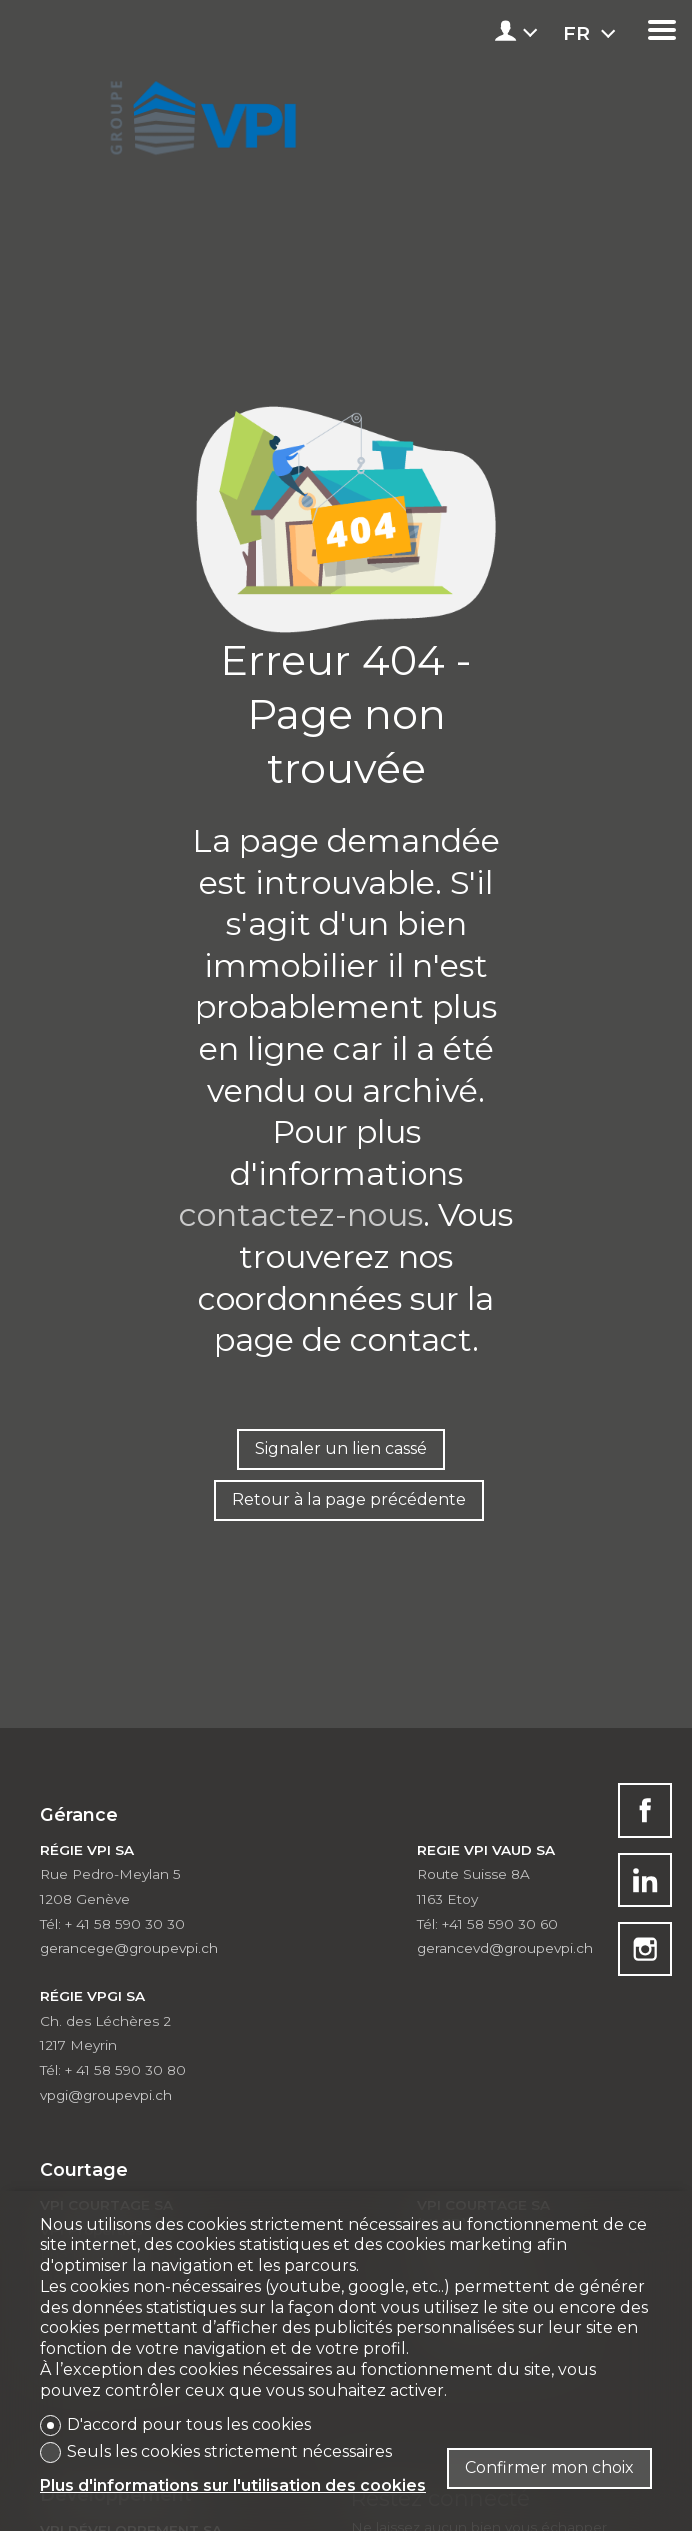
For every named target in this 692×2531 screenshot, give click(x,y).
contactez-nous (301, 1214)
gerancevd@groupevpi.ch (505, 1948)
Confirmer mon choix (549, 2467)
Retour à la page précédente (349, 1499)
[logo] (199, 112)
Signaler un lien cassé (341, 1448)
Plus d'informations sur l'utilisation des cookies (233, 2485)
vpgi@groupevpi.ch (106, 2095)
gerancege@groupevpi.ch (129, 1948)
